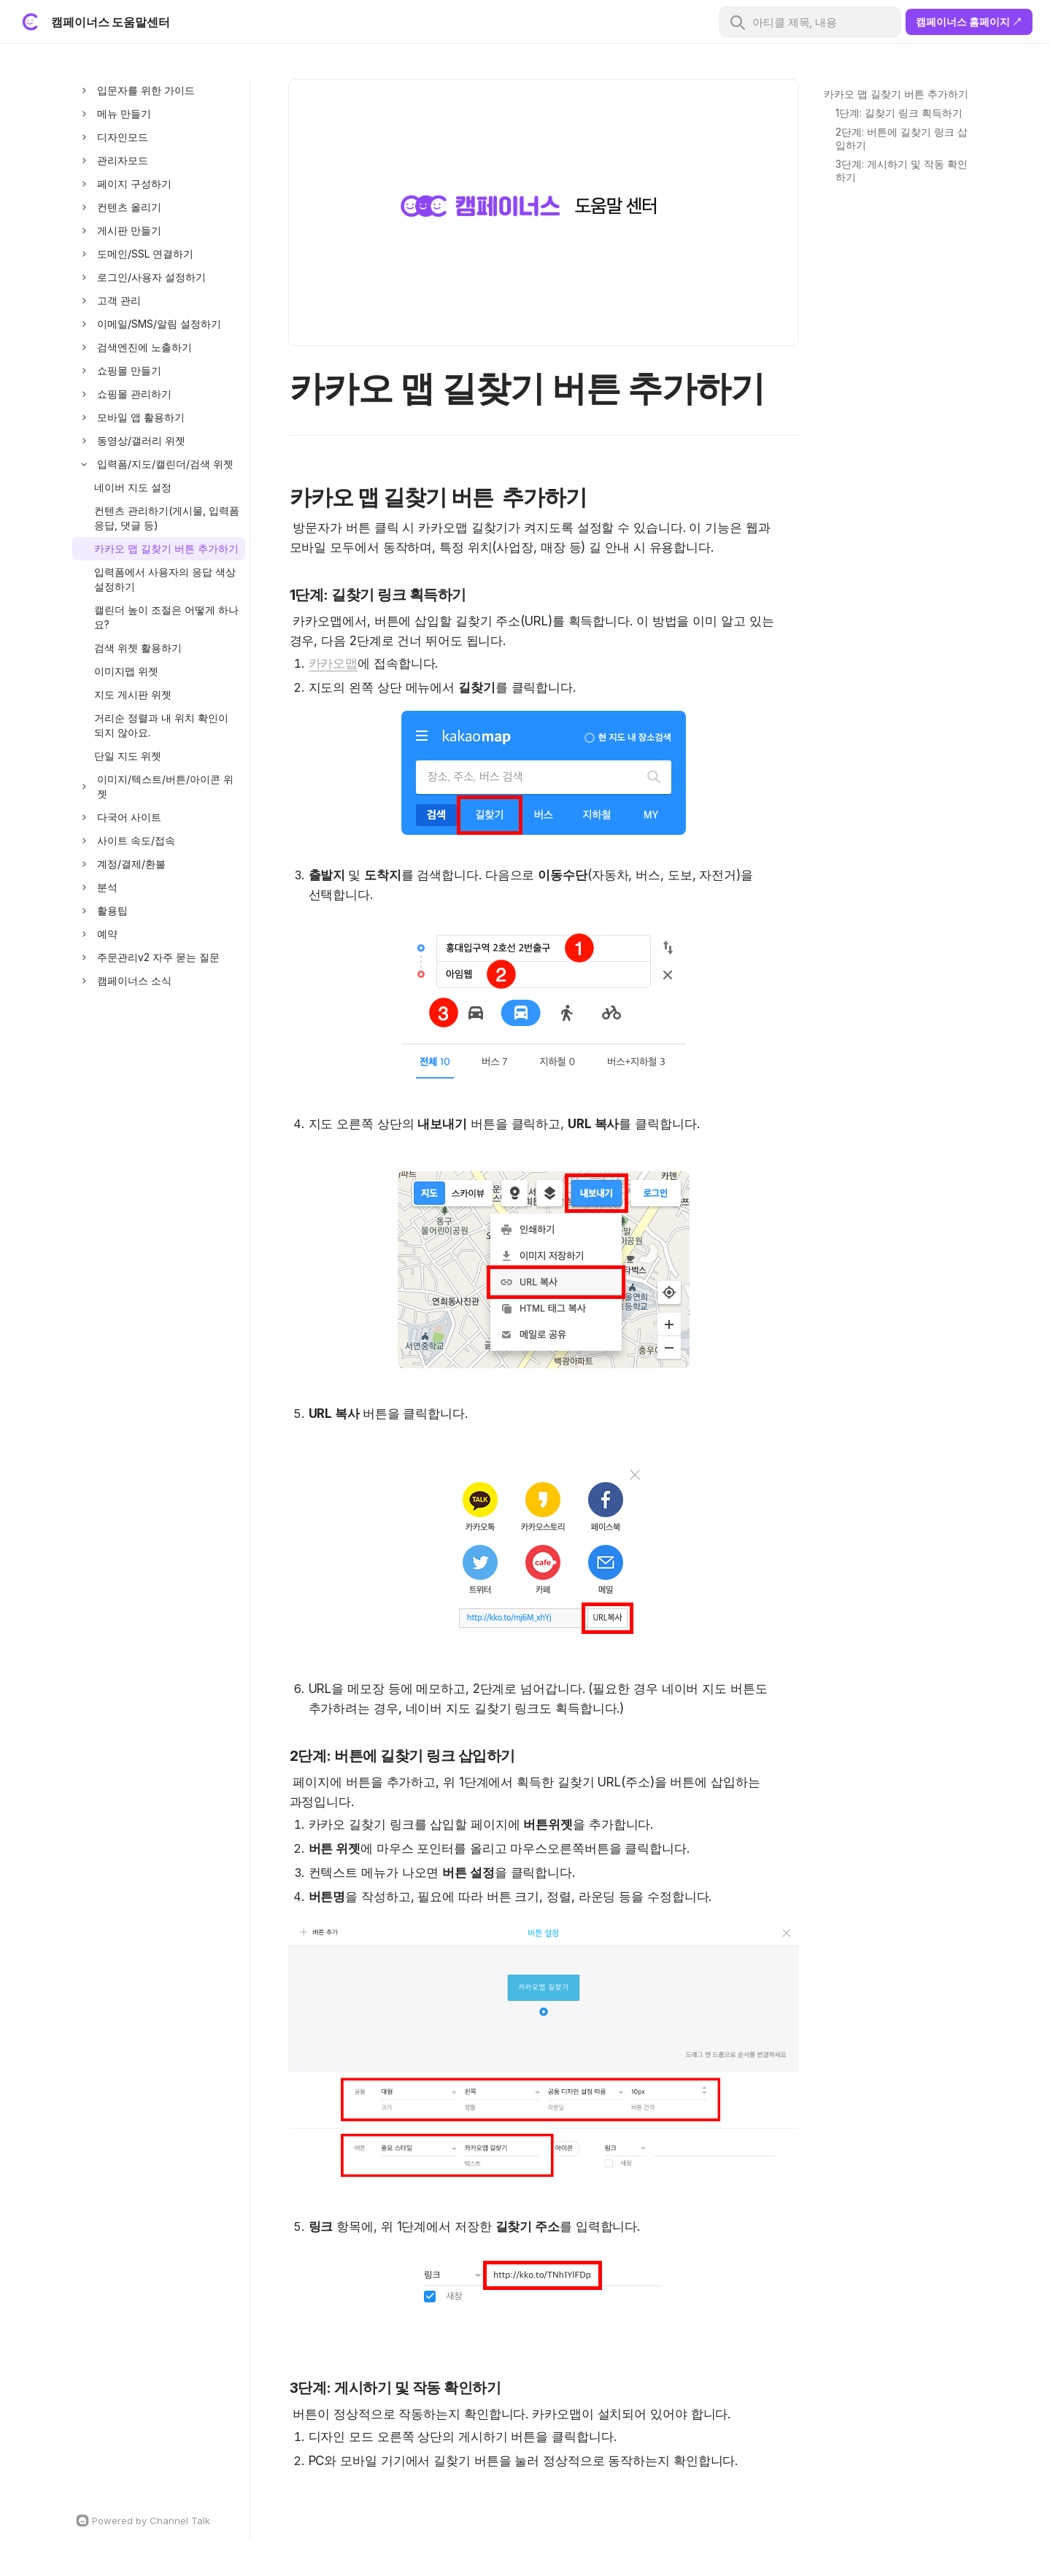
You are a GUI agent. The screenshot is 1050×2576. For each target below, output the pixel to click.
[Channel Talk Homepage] (158, 2520)
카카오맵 (333, 663)
